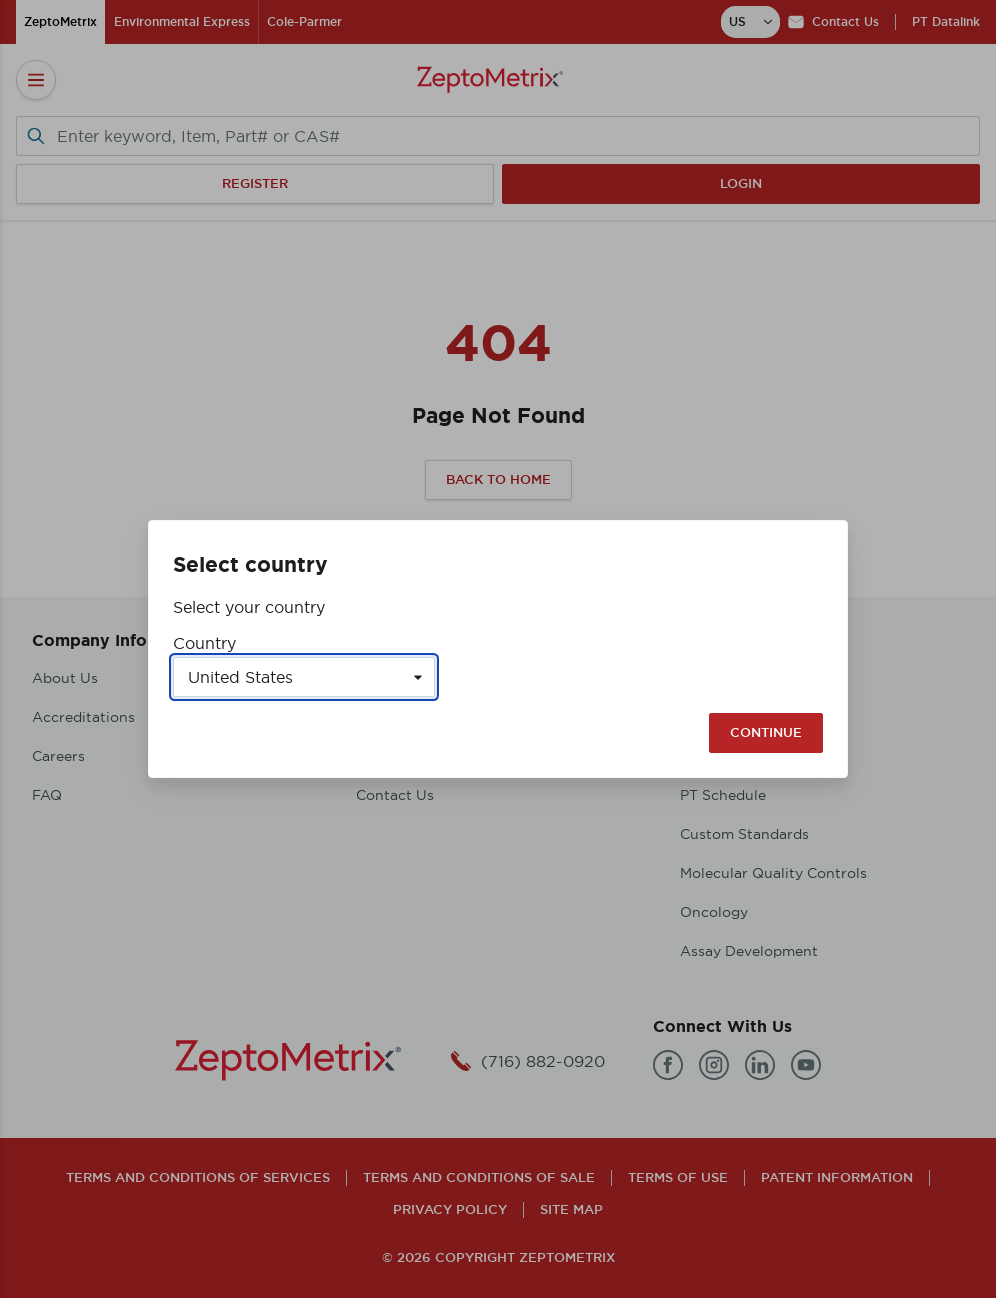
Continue (766, 732)
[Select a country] (304, 677)
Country (204, 643)
